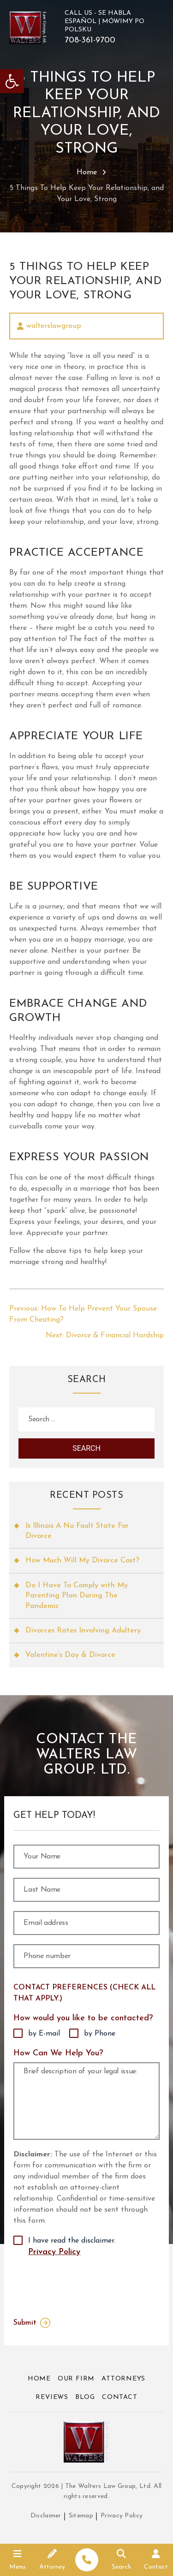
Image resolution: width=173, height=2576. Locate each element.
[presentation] (75, 2285)
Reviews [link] (52, 2397)
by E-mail (44, 2033)
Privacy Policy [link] (54, 2252)
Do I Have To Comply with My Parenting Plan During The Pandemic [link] (76, 1596)
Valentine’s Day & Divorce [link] (70, 1655)
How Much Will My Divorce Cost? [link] (82, 1560)
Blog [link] (85, 2397)
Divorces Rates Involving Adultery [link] (83, 1630)
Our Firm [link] (76, 2378)
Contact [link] (119, 2397)
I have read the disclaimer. (71, 2247)
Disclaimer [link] (45, 2515)
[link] (12, 81)
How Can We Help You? (58, 2053)
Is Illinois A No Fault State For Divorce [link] (77, 1531)
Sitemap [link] (81, 2515)
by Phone (99, 2033)
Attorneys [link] (123, 2378)
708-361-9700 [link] (90, 40)
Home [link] (87, 172)
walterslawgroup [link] (53, 326)
